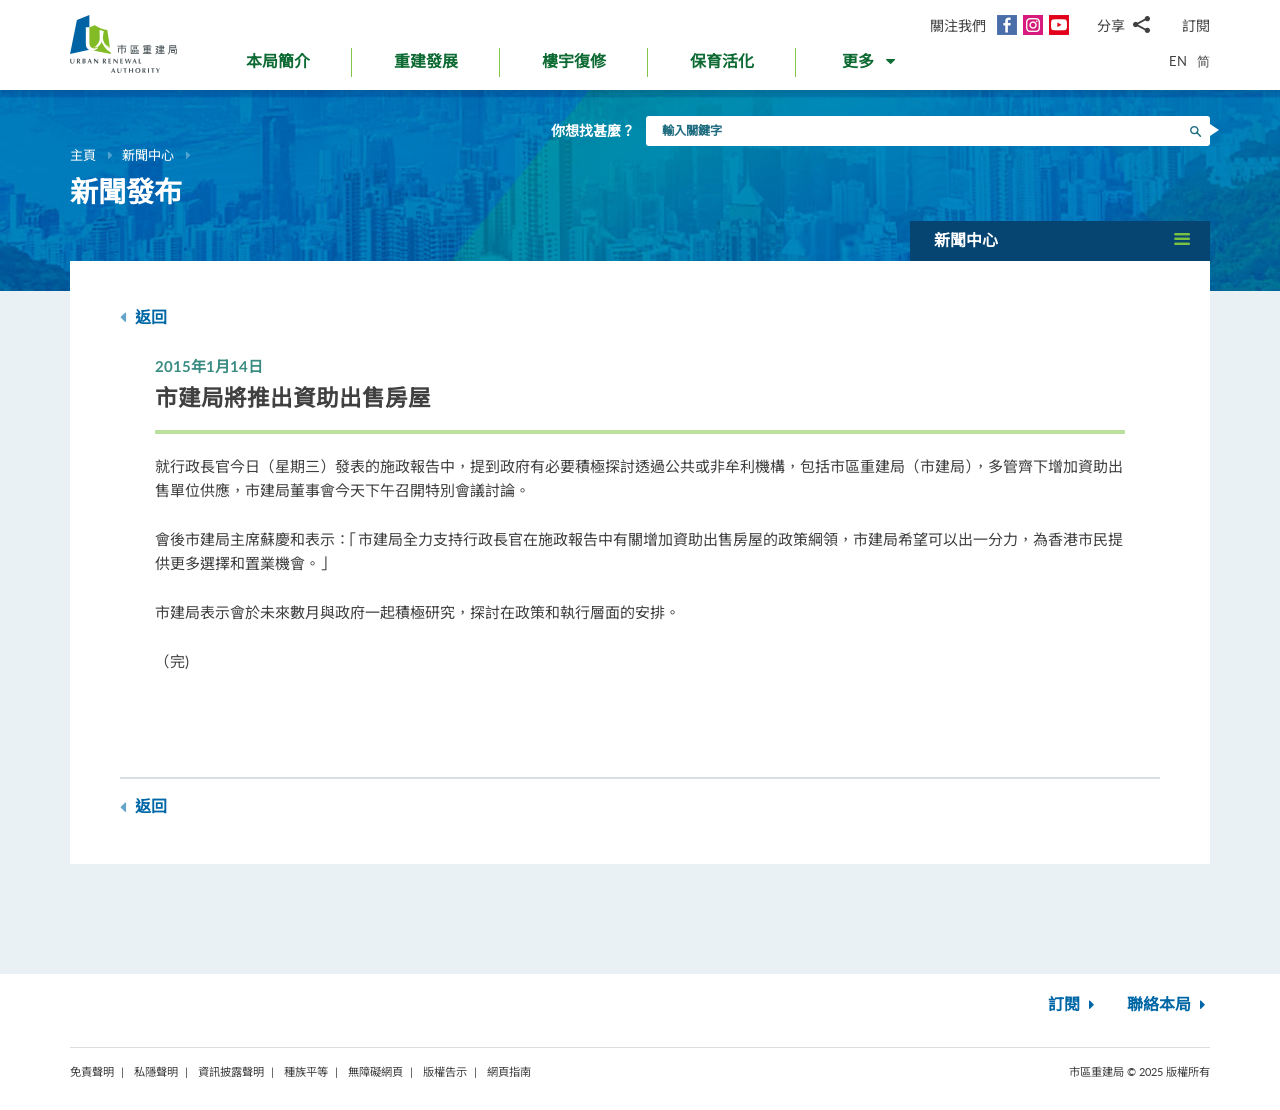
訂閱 (1196, 25)
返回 (143, 317)
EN (1178, 61)
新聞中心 (148, 155)
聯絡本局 (1168, 1005)
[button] (870, 66)
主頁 (83, 155)
